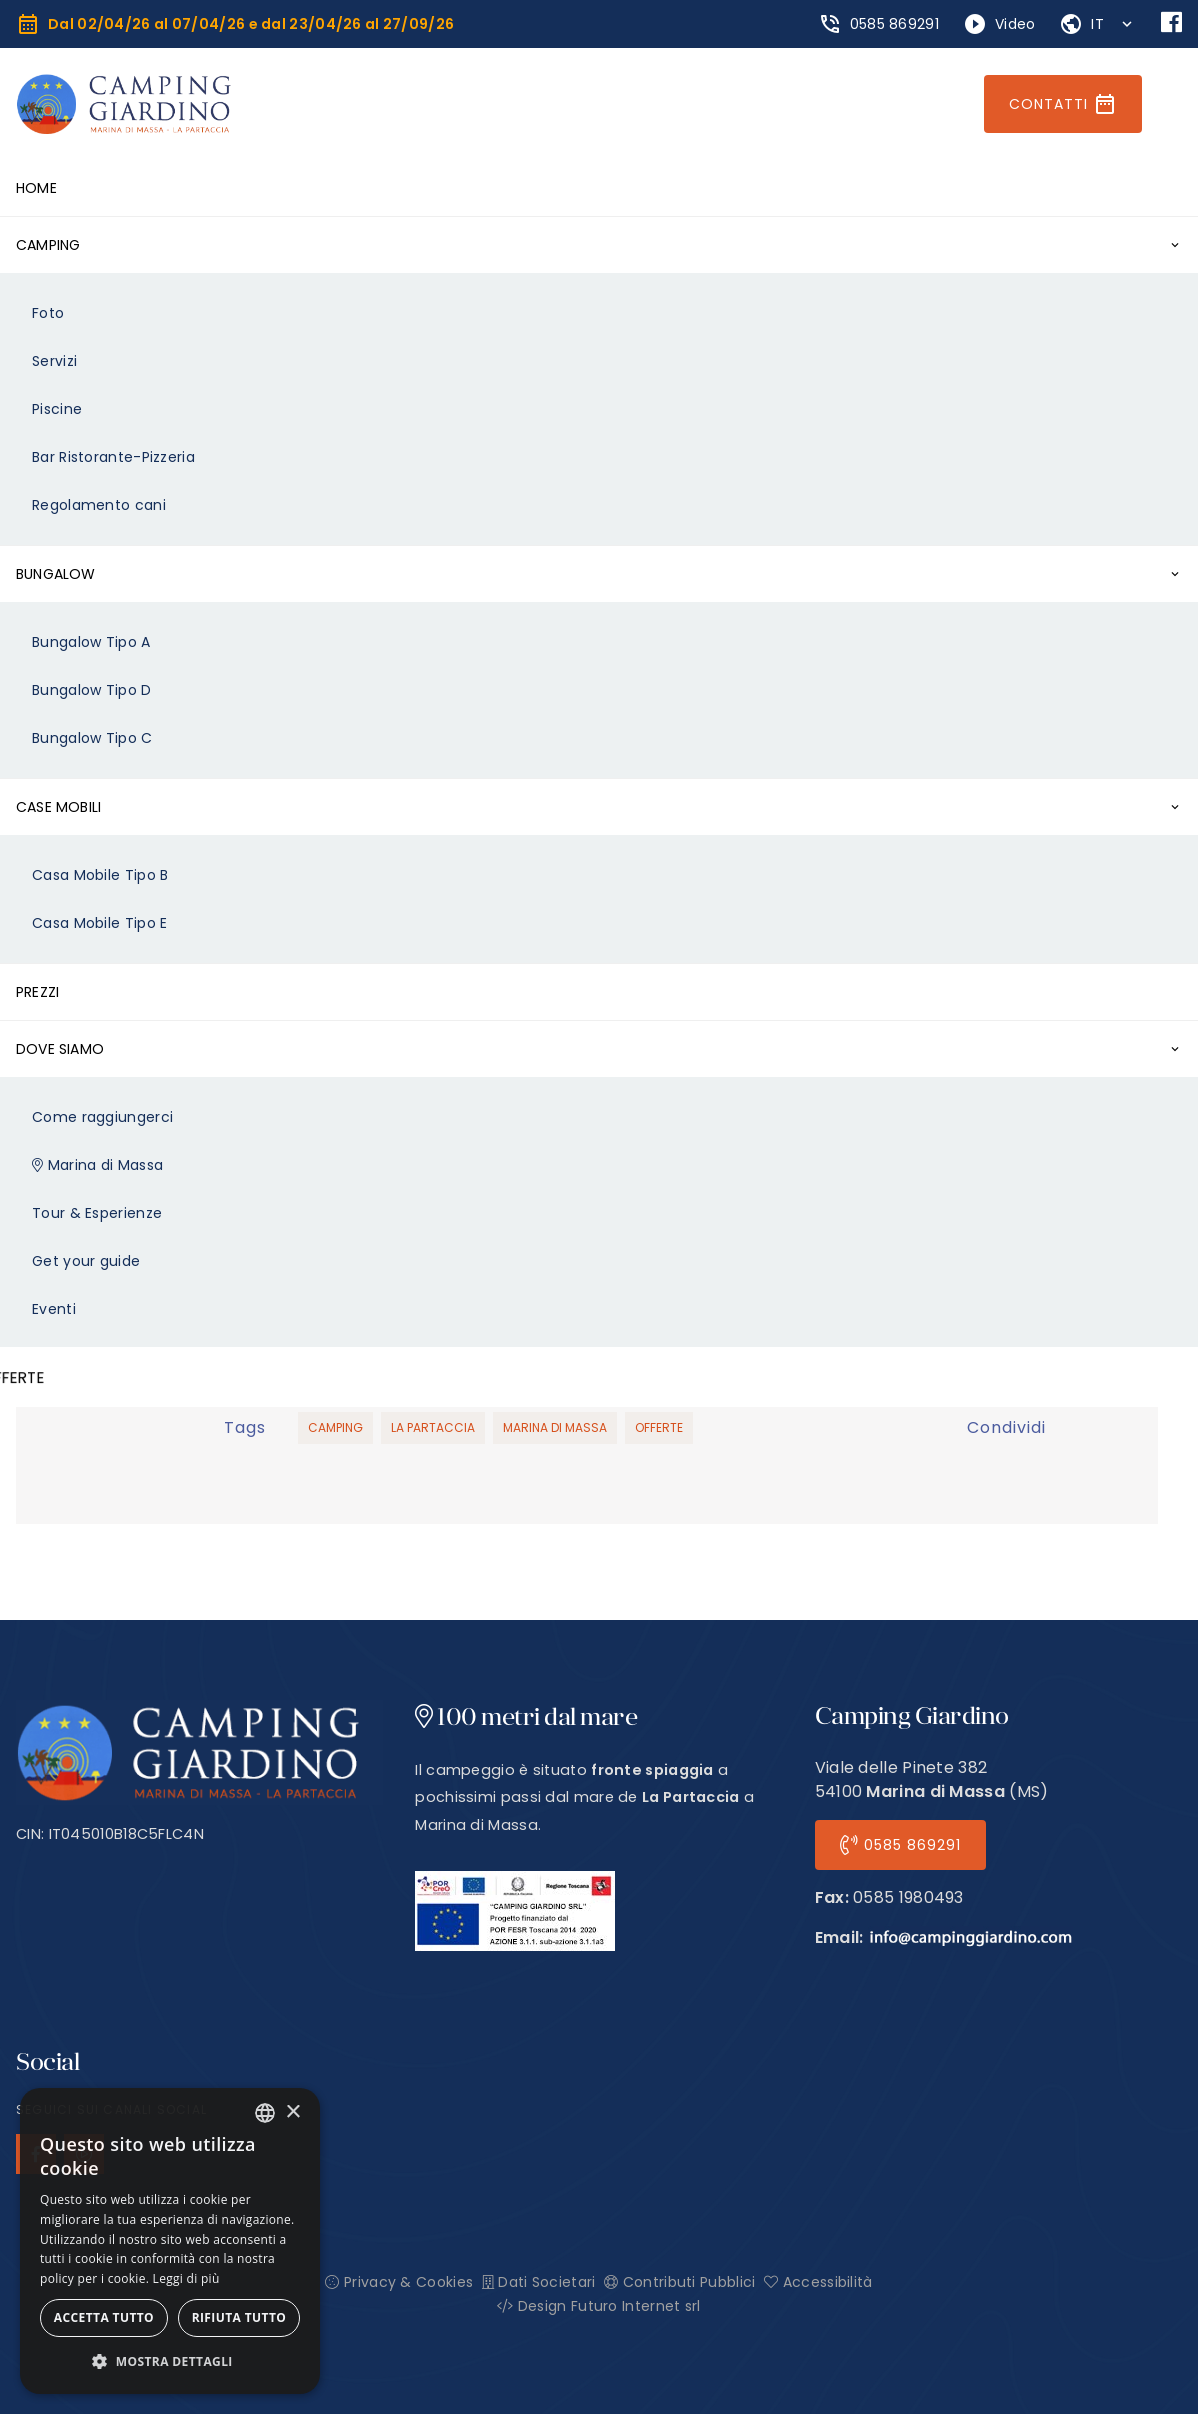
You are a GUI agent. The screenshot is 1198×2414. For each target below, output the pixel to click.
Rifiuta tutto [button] (239, 2317)
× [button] (292, 2112)
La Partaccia (433, 1427)
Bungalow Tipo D (92, 690)
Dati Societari (539, 2282)
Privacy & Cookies (399, 2282)
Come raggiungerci (102, 1117)
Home (36, 188)
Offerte (659, 1427)
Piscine (57, 409)
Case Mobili (58, 807)
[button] (170, 2362)
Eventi (54, 1309)
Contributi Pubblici (679, 2282)
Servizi (54, 361)
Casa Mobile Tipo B (100, 875)
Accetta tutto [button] (104, 2317)
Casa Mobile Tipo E (99, 923)
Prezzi (37, 992)
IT (1099, 24)
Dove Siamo (60, 1049)
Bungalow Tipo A (91, 642)
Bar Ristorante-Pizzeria (113, 457)
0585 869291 (900, 1845)
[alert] (170, 2241)
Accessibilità (818, 2282)
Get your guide (86, 1261)
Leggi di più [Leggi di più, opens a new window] (186, 2278)
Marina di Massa (97, 1165)
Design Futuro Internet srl (598, 2306)
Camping (48, 245)
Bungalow (56, 574)
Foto (48, 313)
